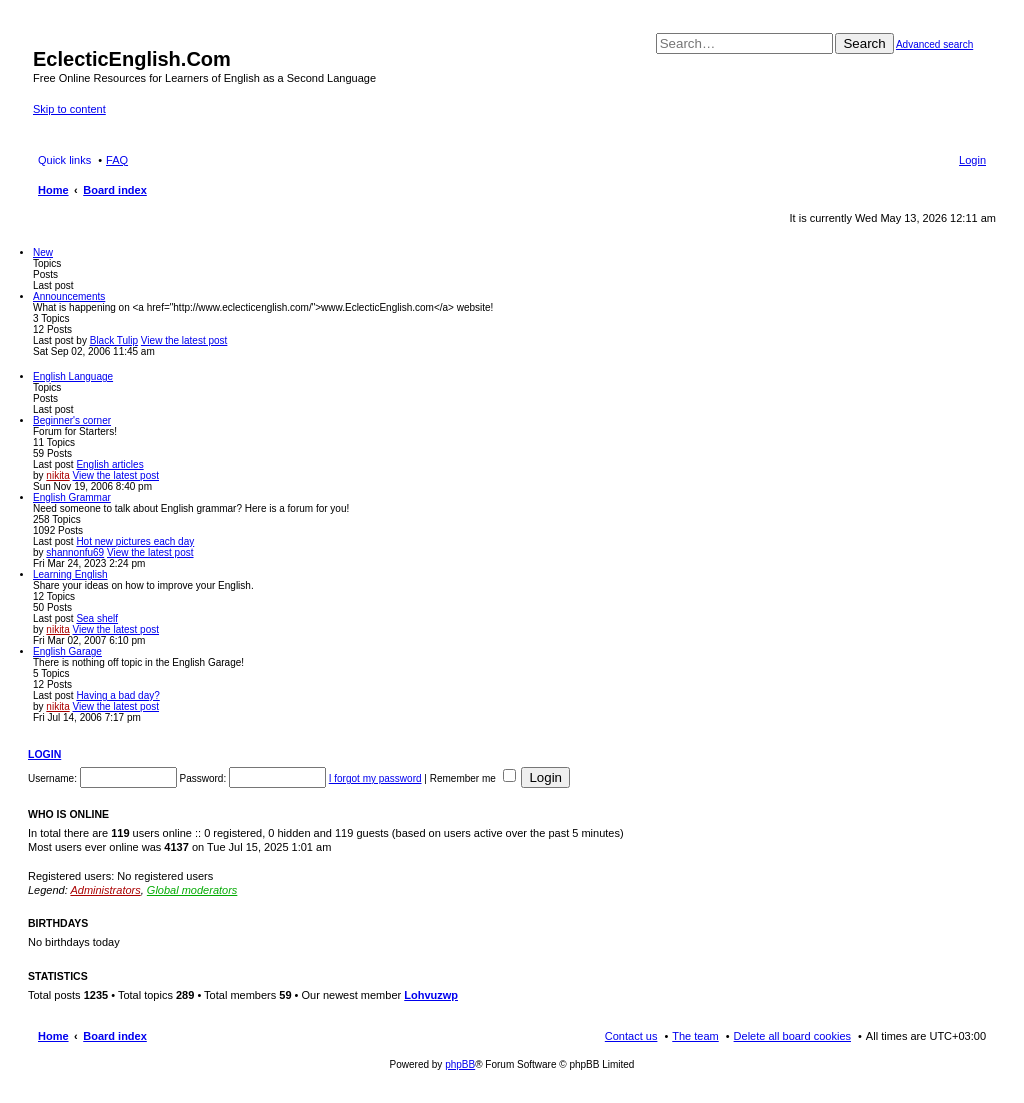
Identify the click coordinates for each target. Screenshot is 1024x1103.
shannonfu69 (75, 552)
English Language (73, 376)
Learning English (70, 574)
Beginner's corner (72, 420)
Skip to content (69, 109)
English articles (109, 464)
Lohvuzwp (431, 995)
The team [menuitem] (695, 1036)
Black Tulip (114, 340)
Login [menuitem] (972, 160)
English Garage (67, 651)
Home (53, 1036)
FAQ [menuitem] (117, 160)
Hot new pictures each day (135, 541)
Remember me (473, 778)
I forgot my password (375, 778)
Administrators (105, 890)
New (43, 252)
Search (864, 43)
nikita (57, 475)
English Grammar (72, 497)
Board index (115, 1036)
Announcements (69, 296)
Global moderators (192, 890)
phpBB (460, 1064)
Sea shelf (97, 618)
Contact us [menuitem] (631, 1036)
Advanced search (934, 44)
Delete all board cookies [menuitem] (792, 1036)
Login (44, 754)
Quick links (64, 160)
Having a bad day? (117, 695)
